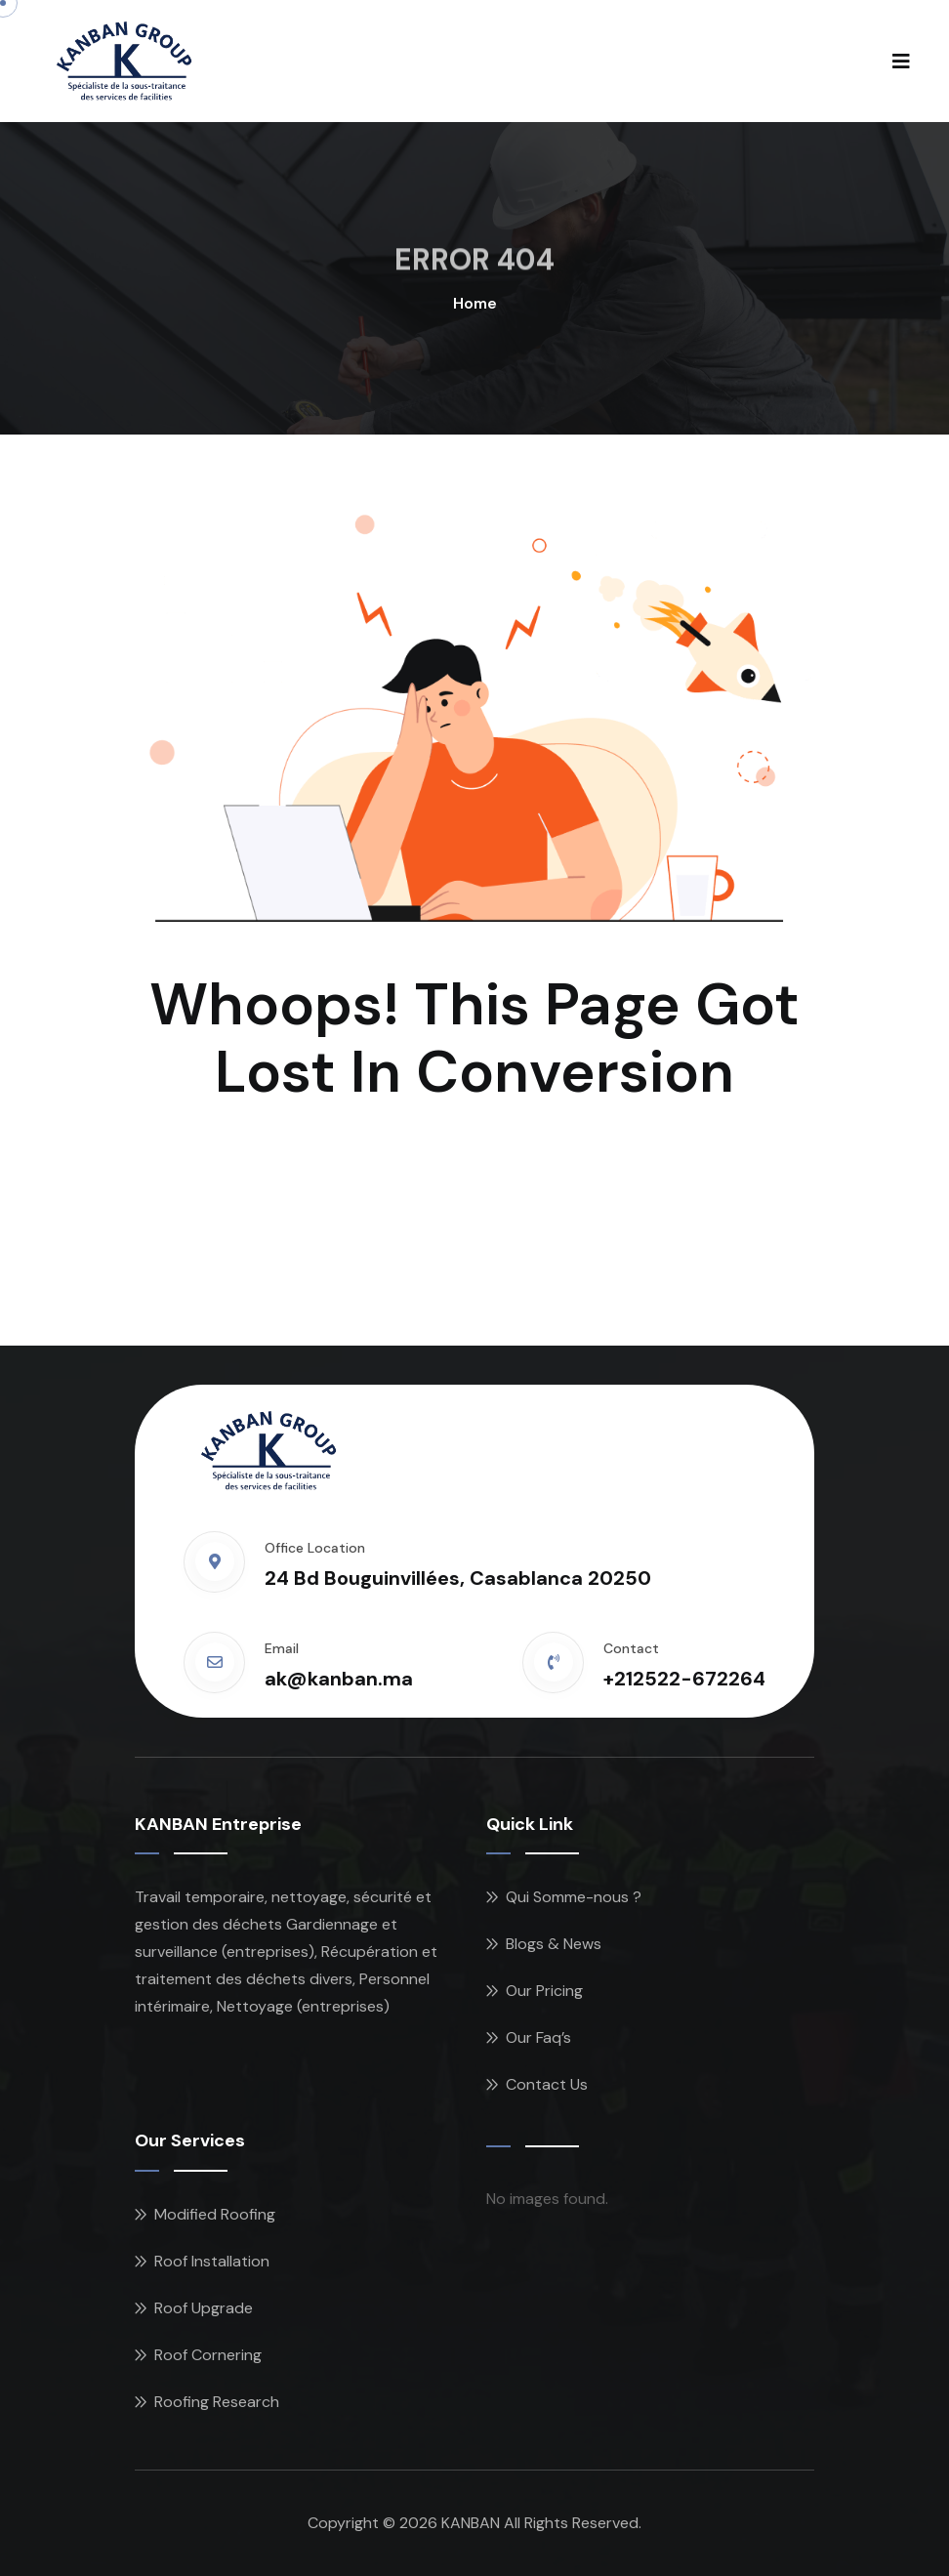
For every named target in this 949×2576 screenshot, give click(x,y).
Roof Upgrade (203, 2308)
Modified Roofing (214, 2214)
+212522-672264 (684, 1678)
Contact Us (547, 2084)
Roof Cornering (208, 2355)
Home (475, 303)
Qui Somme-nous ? (573, 1897)
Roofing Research (216, 2401)
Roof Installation (211, 2261)
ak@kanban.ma (339, 1678)
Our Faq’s (538, 2037)
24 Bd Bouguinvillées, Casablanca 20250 (458, 1578)
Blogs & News (553, 1943)
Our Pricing (544, 1990)
